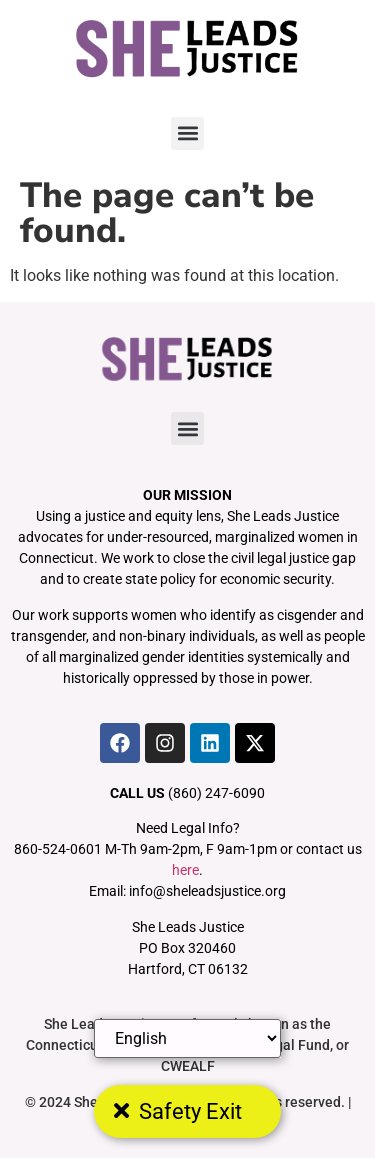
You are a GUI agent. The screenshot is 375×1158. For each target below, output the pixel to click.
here (185, 870)
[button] (187, 133)
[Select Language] (188, 1038)
